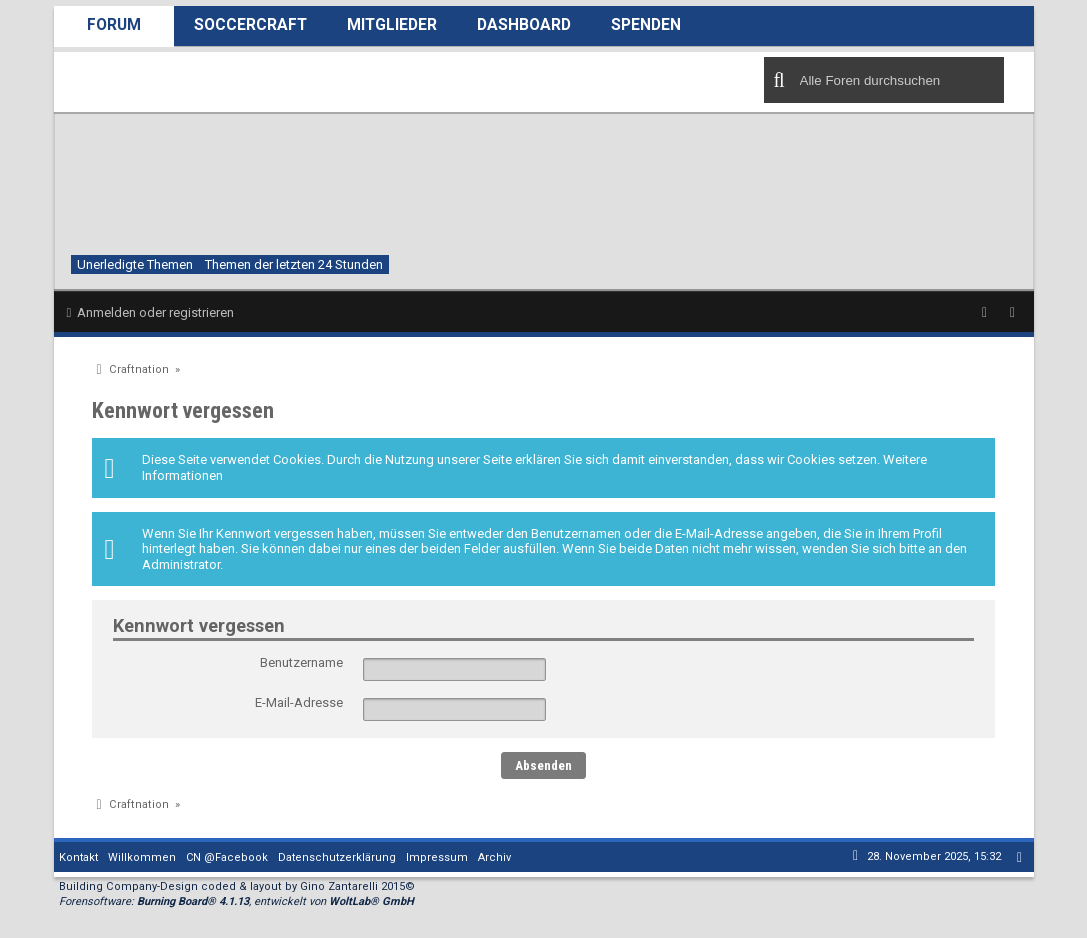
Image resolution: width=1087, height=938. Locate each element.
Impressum (437, 857)
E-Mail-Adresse (299, 702)
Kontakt (78, 857)
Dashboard (524, 25)
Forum (114, 25)
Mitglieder (392, 25)
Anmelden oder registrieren (155, 312)
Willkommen (142, 857)
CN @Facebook (227, 857)
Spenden (646, 25)
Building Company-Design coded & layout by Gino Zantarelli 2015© (237, 886)
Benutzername (301, 662)
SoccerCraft (250, 25)
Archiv (494, 857)
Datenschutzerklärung (337, 857)
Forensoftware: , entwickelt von (236, 901)
